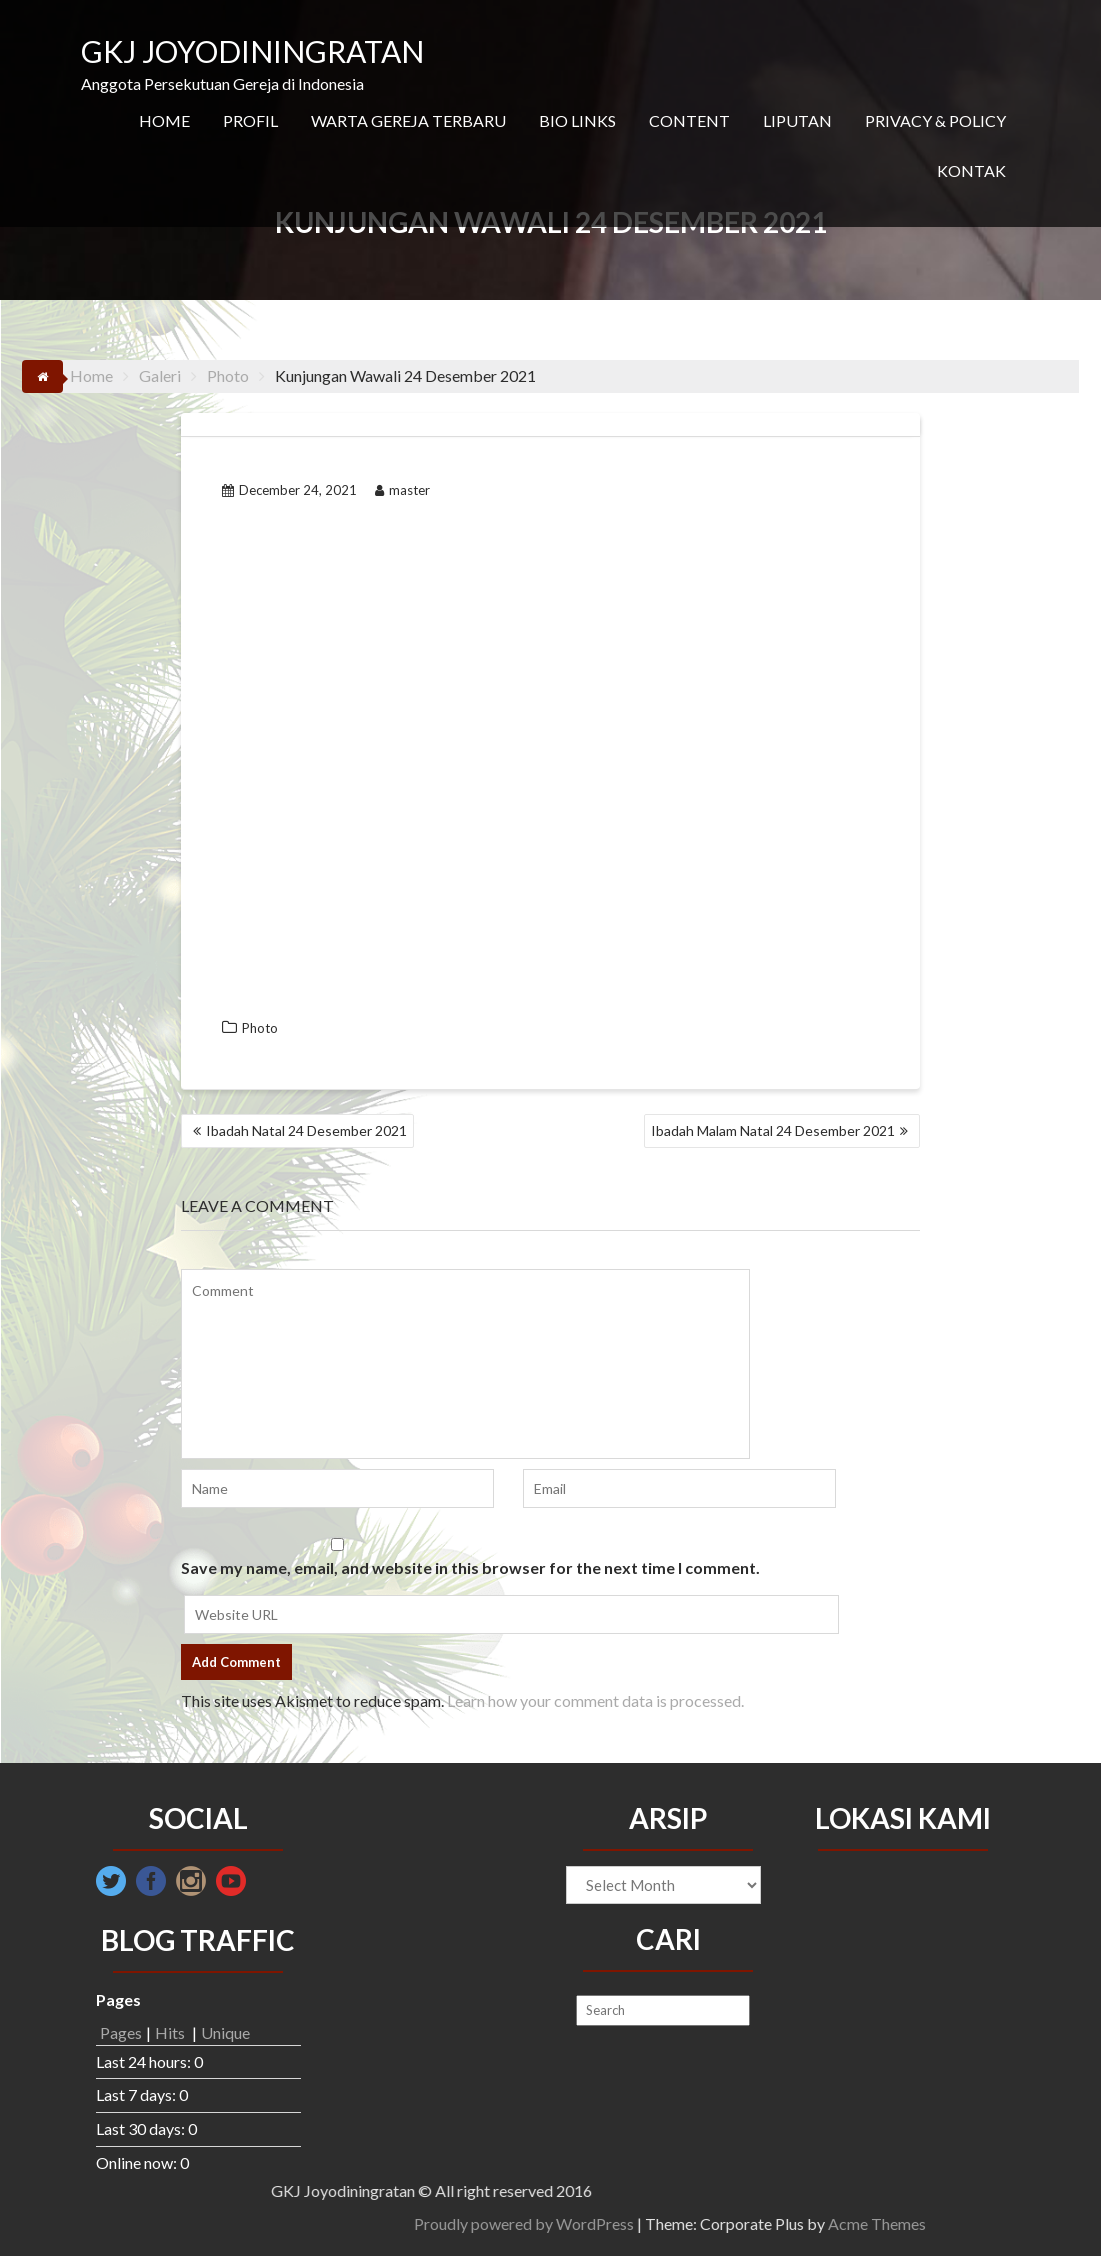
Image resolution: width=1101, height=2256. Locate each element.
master (402, 490)
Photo (260, 1028)
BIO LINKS (577, 120)
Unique (225, 2032)
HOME (164, 120)
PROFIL (250, 120)
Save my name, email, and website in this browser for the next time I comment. (470, 1567)
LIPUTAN (797, 120)
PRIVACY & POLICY (935, 120)
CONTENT (689, 120)
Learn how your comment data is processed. (595, 1700)
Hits (171, 2032)
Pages (121, 2032)
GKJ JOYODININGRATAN (252, 51)
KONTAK (971, 170)
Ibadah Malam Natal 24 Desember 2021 (773, 1130)
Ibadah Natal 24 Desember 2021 (306, 1130)
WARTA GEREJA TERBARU (408, 120)
